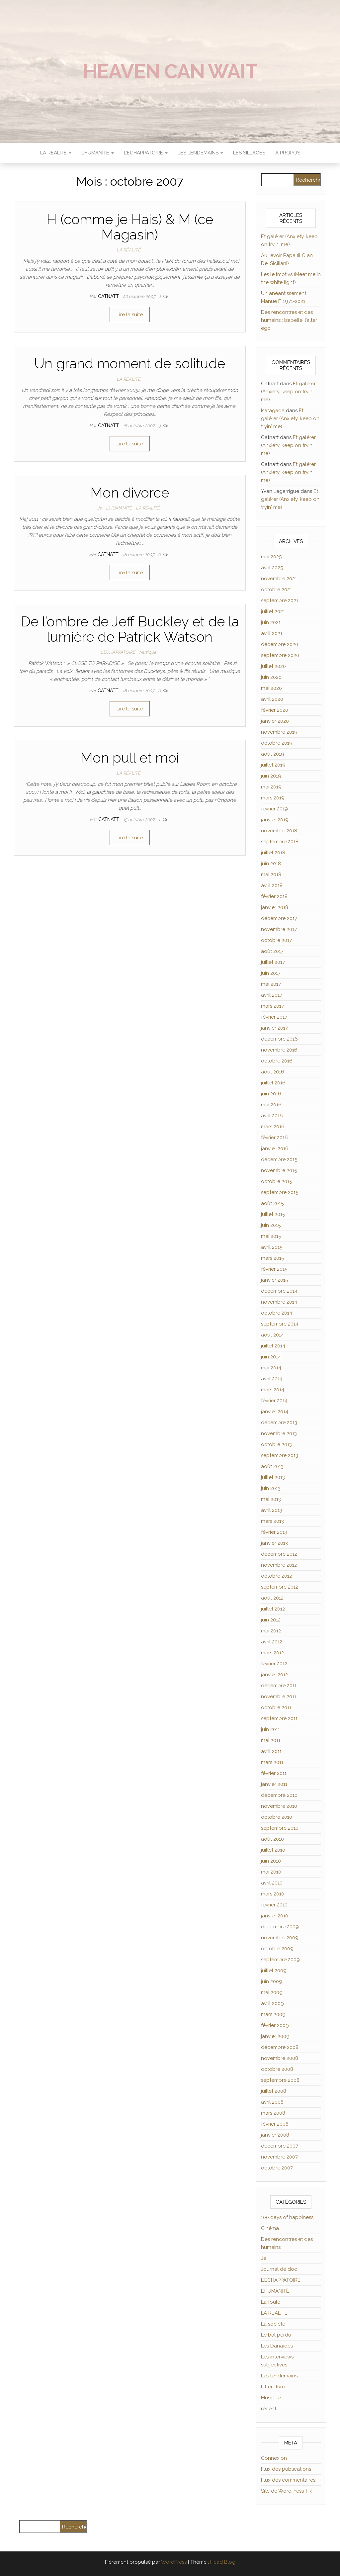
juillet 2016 (273, 1083)
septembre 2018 (279, 842)
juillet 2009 (274, 1971)
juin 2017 (271, 973)
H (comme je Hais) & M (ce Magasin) (129, 227)
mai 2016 (271, 1105)
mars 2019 (273, 798)
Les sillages (249, 153)
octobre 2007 (277, 2168)
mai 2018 (271, 874)
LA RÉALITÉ (55, 153)
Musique (147, 652)
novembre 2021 (279, 579)
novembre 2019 (279, 732)
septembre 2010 (279, 1828)
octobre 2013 (276, 1444)
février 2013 (274, 1532)
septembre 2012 (279, 1587)
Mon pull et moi (129, 758)
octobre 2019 (277, 743)
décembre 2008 (279, 2047)
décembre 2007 (279, 2146)
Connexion (274, 2458)
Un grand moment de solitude (129, 363)
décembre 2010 (279, 1795)
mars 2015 (272, 1258)
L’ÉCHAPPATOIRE (146, 153)
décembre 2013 (279, 1423)
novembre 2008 (279, 2058)
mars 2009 (273, 2014)
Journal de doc (279, 2269)
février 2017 (274, 1017)
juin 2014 (271, 1357)
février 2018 (274, 896)
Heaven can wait (170, 71)
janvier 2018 (274, 907)
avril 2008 (272, 2102)
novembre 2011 (278, 1697)
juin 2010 (271, 1861)
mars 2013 (272, 1521)
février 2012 (274, 1664)
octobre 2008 (277, 2069)
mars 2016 (273, 1127)
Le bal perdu (276, 2335)
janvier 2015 (274, 1280)
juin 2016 (271, 1094)
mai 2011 (270, 1740)
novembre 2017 (279, 929)
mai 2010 (271, 1872)
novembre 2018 (279, 831)
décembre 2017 (279, 918)
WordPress (174, 2562)
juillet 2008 (273, 2091)
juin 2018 (271, 864)
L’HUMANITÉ (97, 153)
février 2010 (274, 1905)
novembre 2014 (279, 1302)
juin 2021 (271, 622)
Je (99, 508)
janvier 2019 (275, 820)
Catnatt (109, 296)
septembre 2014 (279, 1324)
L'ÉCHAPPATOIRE (117, 652)
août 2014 (272, 1335)
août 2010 (272, 1839)
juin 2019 (271, 776)
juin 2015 (271, 1225)
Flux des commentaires (288, 2480)
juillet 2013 (273, 1477)
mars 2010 (272, 1894)
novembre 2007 (279, 2157)
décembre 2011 (279, 1686)
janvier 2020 (275, 721)
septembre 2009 (280, 1960)
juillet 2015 (273, 1214)
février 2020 (274, 710)
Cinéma (270, 2228)
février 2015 (274, 1269)
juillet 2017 (273, 962)
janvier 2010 (274, 1916)
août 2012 (272, 1598)
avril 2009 (272, 2003)
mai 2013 (271, 1499)
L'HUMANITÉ (119, 508)
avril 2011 (271, 1751)
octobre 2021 (276, 590)
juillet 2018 (273, 853)
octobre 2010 (276, 1817)
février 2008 (275, 2124)
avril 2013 (271, 1510)
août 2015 (272, 1203)
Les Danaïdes (277, 2346)
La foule (270, 2302)
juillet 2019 (273, 765)
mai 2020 (271, 688)
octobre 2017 (276, 940)
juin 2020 (271, 677)
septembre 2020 (280, 655)
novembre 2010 (279, 1806)
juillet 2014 (273, 1346)
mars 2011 (272, 1762)
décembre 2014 (279, 1291)
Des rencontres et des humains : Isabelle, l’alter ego (289, 320)
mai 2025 (271, 557)
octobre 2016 (277, 1061)
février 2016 (274, 1138)
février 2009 (275, 2025)
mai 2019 (271, 787)
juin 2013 (271, 1488)
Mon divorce (129, 493)
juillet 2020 (273, 666)
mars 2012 (272, 1653)
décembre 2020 (279, 644)
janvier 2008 (275, 2135)
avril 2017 (271, 995)
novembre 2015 (279, 1170)
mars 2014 (272, 1390)
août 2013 (272, 1466)
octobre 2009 (277, 1949)
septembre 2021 (279, 600)
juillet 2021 (273, 611)
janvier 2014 (274, 1412)
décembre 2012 (279, 1554)
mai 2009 (272, 1992)
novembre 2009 (279, 1938)
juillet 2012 (273, 1609)
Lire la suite (130, 315)
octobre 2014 (276, 1313)
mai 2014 (271, 1368)
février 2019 (274, 809)
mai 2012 (271, 1631)
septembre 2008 (280, 2080)
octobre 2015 (276, 1181)
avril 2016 (272, 1116)
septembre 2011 (279, 1718)
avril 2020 (272, 699)
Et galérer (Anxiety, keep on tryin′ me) (288, 392)
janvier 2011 (274, 1784)
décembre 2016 (279, 1039)
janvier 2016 (275, 1148)
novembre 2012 (279, 1565)
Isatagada (273, 411)
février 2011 (274, 1773)
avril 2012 (271, 1642)
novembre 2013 (279, 1433)
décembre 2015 (279, 1159)
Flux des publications (286, 2469)
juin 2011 (270, 1729)
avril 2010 (272, 1883)
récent (268, 2409)
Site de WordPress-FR (286, 2491)
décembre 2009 (280, 1927)
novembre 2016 (279, 1050)
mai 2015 (271, 1236)
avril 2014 (272, 1379)
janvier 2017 (274, 1028)
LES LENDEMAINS (200, 153)
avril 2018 (272, 885)
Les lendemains (279, 2376)
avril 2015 (271, 1247)
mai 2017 (271, 984)
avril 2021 (271, 633)
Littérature (273, 2387)
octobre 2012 (276, 1576)
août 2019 (272, 754)
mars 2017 (272, 1006)
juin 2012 (271, 1620)
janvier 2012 (274, 1675)
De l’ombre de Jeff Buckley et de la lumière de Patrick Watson (130, 629)
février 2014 (274, 1401)
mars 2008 (273, 2113)
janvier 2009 (275, 2036)
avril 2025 (272, 568)
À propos (287, 153)
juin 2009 (271, 1981)
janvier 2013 (274, 1543)
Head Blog (222, 2562)
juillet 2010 (273, 1850)
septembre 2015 (279, 1192)
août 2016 (272, 1072)
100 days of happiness (287, 2217)
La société (273, 2324)
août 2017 (272, 951)
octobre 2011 (276, 1707)
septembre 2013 (279, 1455)
